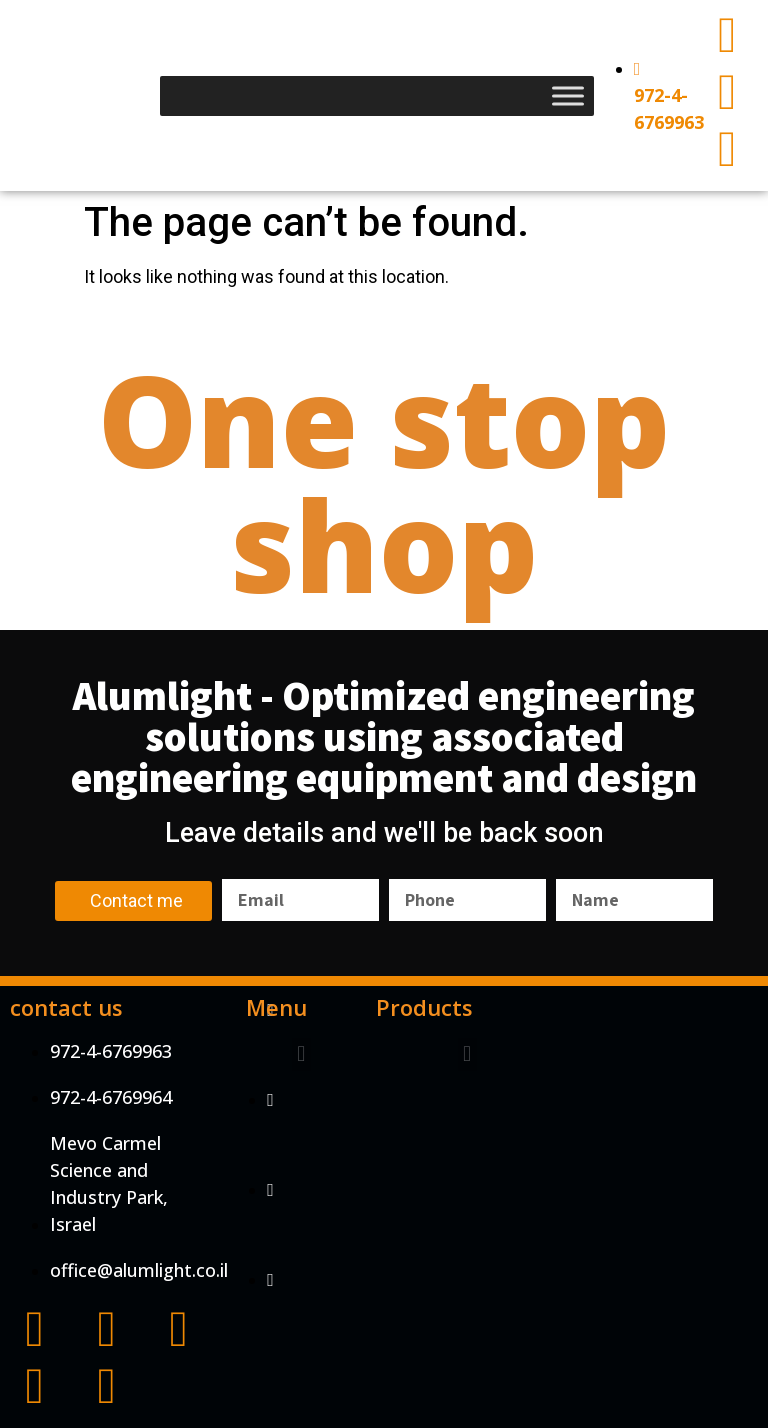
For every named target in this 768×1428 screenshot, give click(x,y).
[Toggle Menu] (568, 95)
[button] (301, 1054)
